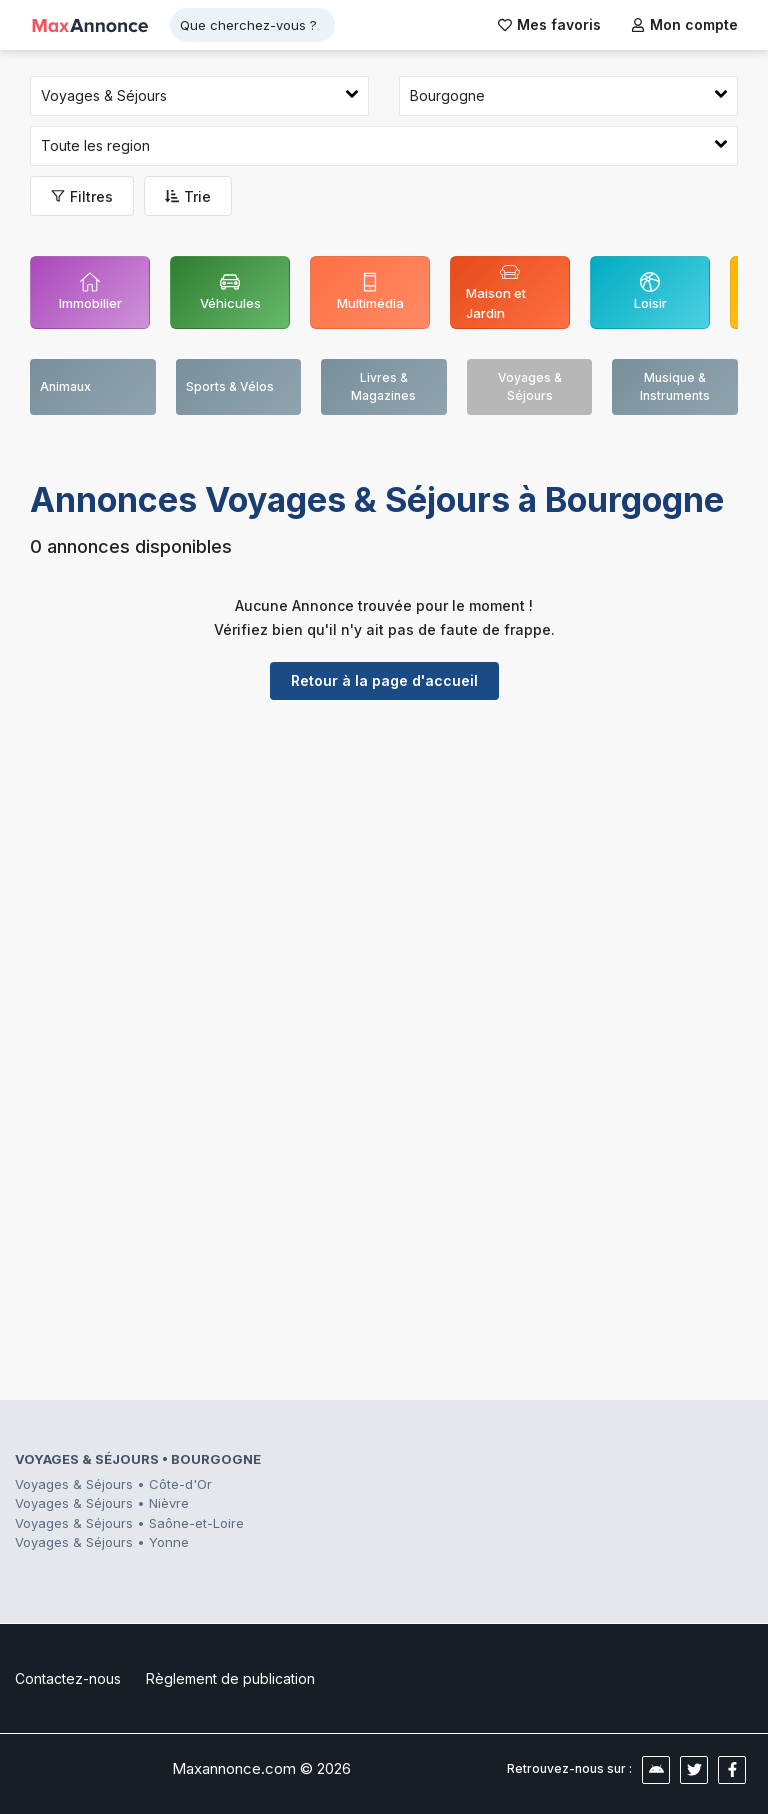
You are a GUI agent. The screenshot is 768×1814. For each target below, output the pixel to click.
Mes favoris (549, 24)
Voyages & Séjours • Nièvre (102, 1503)
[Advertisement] (384, 870)
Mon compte (684, 24)
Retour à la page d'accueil (384, 680)
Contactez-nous (68, 1678)
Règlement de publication (230, 1678)
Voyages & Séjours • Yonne (102, 1542)
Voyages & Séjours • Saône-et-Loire (129, 1523)
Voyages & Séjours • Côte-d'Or (113, 1484)
